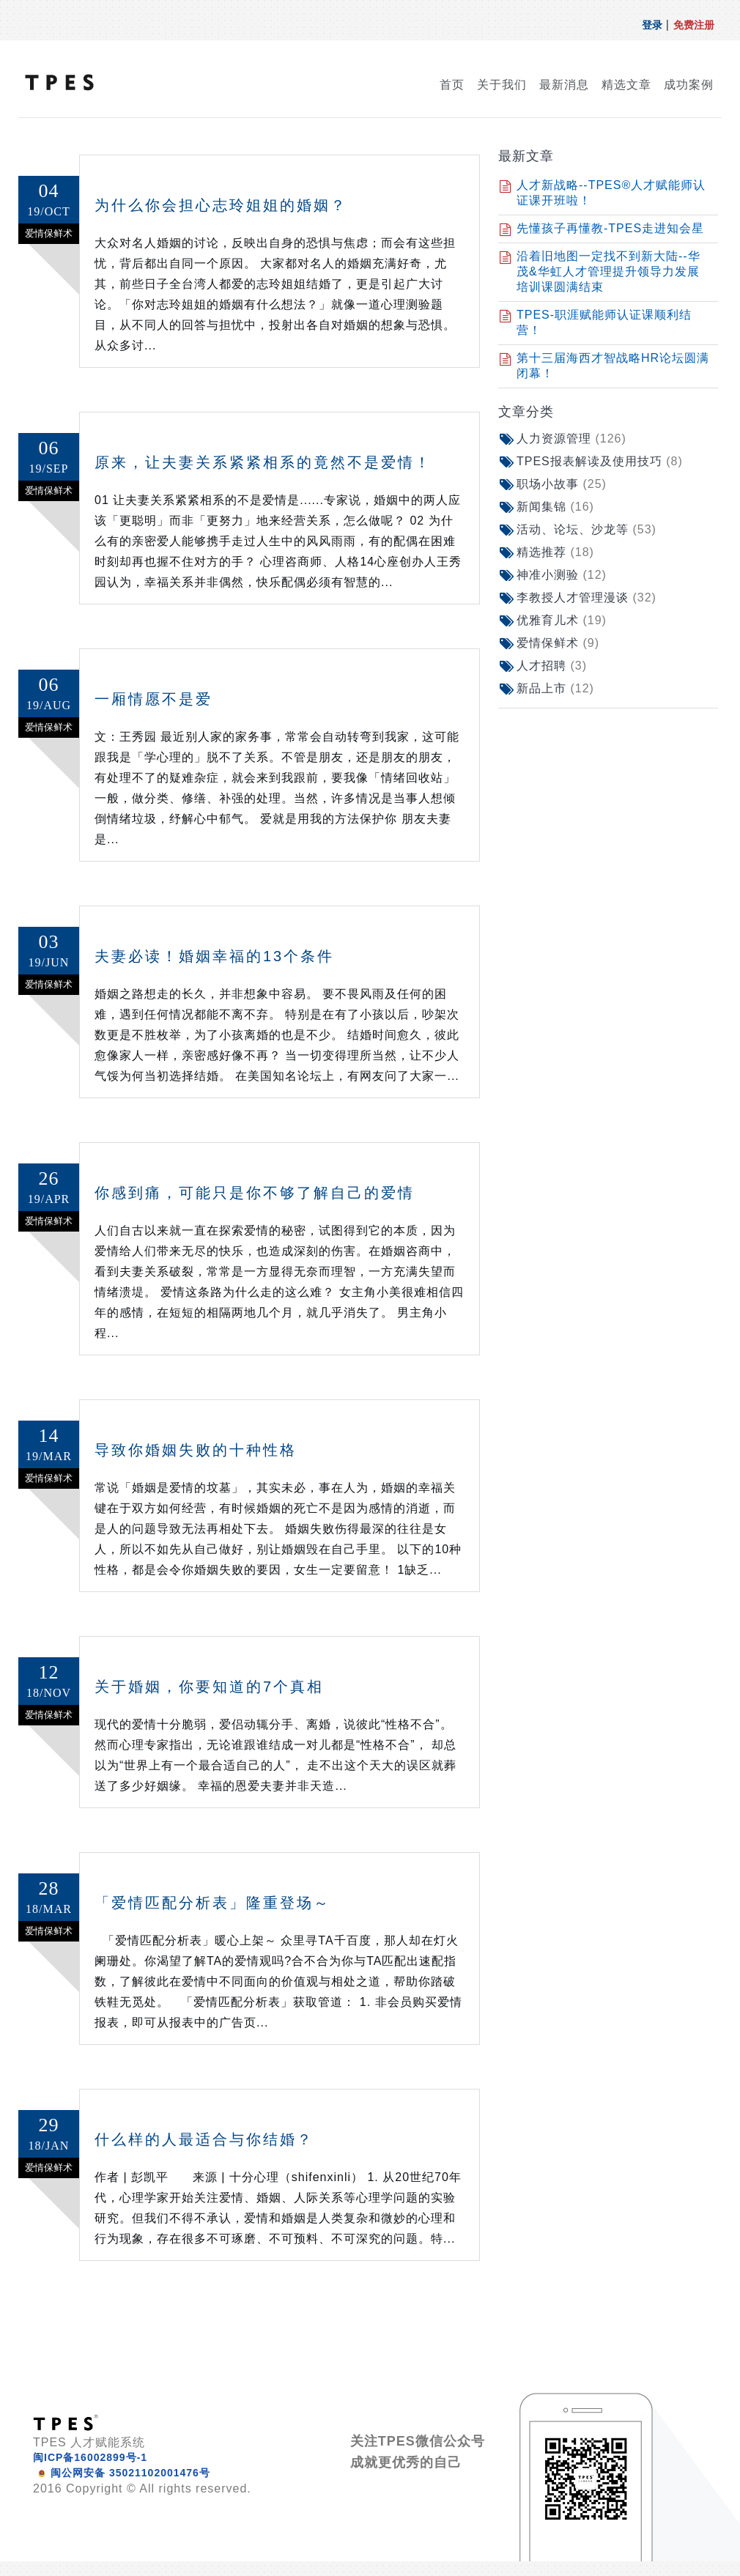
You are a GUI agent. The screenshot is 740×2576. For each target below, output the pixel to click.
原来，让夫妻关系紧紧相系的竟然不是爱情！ (263, 462)
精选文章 (626, 84)
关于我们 (502, 84)
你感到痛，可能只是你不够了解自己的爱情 (255, 1193)
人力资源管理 (571, 438)
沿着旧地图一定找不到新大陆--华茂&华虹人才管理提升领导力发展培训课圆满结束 (608, 271)
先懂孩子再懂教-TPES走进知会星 (610, 228)
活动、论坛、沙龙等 (586, 529)
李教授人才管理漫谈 (586, 597)
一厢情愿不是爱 (153, 699)
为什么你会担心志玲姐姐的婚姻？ (221, 205)
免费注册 (693, 25)
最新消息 (564, 84)
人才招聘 (552, 665)
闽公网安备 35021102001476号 (130, 2473)
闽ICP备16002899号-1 (90, 2457)
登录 (652, 25)
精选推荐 (555, 552)
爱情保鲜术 (558, 643)
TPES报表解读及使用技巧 (600, 461)
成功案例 (689, 84)
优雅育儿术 (562, 620)
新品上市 (555, 688)
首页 (452, 84)
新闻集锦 (555, 506)
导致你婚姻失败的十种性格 (196, 1450)
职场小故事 (562, 484)
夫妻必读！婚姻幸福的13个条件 (214, 956)
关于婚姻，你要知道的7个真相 (209, 1687)
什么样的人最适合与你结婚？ (204, 2139)
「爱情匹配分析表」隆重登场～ (212, 1903)
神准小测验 (562, 575)
